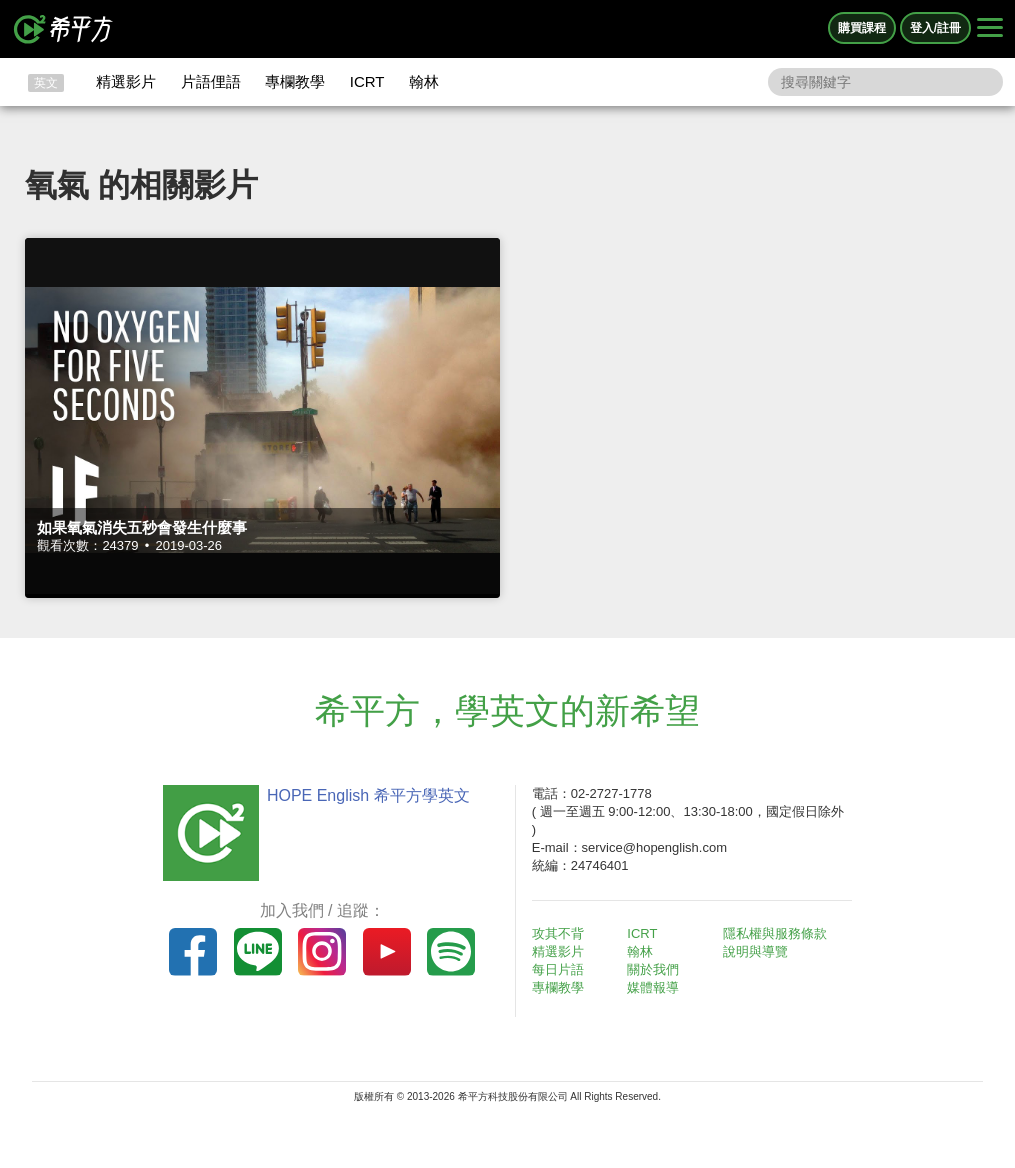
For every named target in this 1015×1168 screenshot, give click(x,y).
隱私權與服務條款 (775, 933)
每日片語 (558, 969)
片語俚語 (211, 81)
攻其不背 (558, 933)
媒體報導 (653, 987)
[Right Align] (990, 29)
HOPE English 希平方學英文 (368, 795)
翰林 (424, 81)
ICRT (367, 81)
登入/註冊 (935, 28)
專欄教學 (295, 81)
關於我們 (653, 969)
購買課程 (862, 28)
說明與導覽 (755, 951)
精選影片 (126, 81)
